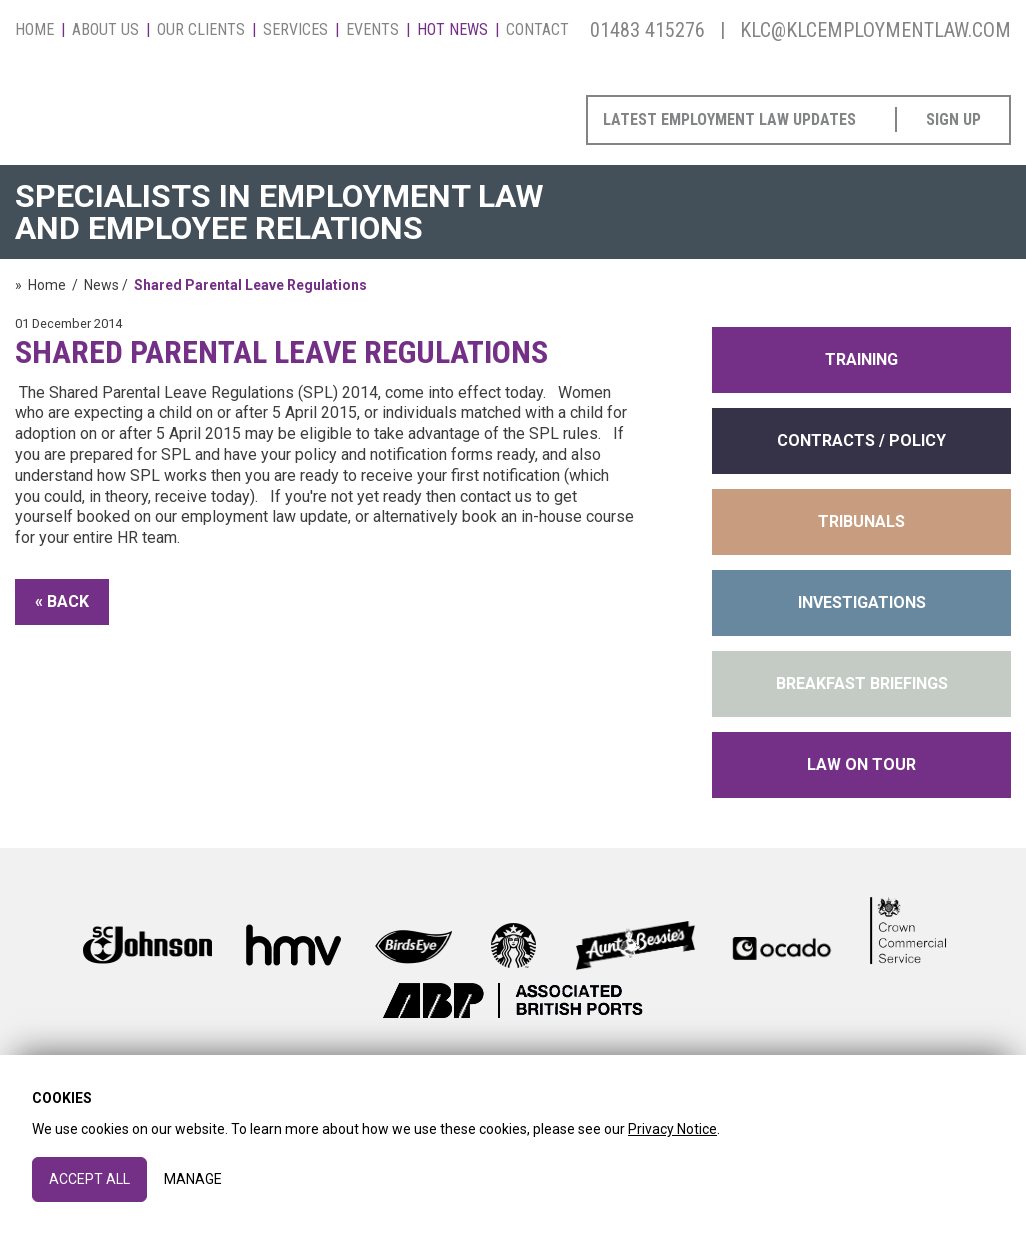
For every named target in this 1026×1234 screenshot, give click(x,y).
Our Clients (201, 29)
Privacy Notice (672, 1129)
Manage (193, 1179)
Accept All (89, 1179)
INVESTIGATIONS (862, 602)
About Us (105, 29)
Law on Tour (861, 764)
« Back (62, 601)
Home (34, 29)
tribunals (861, 521)
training (861, 359)
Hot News (452, 29)
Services (295, 29)
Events (372, 29)
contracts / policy (861, 440)
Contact (537, 29)
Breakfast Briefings (862, 683)
